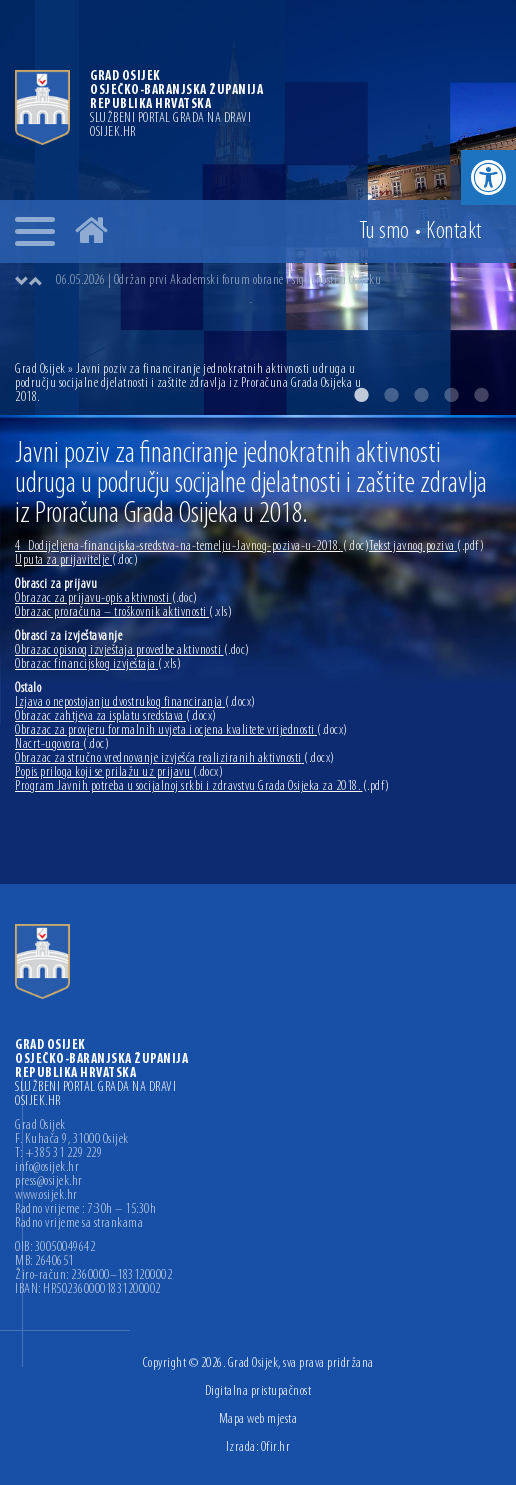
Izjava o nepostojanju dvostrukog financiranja (135, 702)
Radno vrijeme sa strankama (79, 1224)
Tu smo (384, 232)
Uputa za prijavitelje (76, 560)
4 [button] (451, 395)
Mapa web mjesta (258, 1419)
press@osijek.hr (49, 1182)
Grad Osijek (41, 369)
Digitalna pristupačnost (258, 1391)
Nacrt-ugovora (62, 744)
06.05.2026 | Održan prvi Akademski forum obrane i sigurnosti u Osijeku (218, 280)
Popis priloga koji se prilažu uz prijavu (119, 772)
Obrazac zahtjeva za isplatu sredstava (116, 716)
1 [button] (361, 395)
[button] (488, 177)
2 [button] (391, 395)
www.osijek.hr (46, 1196)
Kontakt (454, 232)
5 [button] (481, 395)
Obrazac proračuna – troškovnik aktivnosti (123, 612)
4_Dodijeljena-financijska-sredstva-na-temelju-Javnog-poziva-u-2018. (192, 546)
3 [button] (421, 395)
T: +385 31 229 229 (58, 1154)
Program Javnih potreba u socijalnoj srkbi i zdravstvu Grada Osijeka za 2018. (202, 786)
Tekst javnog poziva (426, 546)
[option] (278, 281)
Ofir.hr (276, 1447)
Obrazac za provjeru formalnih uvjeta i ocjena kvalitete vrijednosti (181, 730)
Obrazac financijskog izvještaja (98, 664)
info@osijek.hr (47, 1168)
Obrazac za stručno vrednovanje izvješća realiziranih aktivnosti (175, 758)
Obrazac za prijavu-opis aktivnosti (106, 598)
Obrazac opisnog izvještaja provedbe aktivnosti (132, 650)
